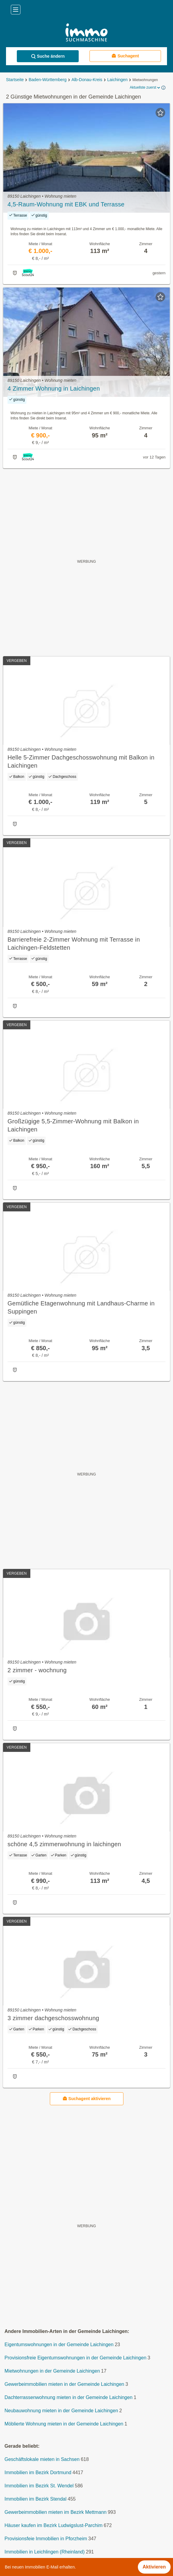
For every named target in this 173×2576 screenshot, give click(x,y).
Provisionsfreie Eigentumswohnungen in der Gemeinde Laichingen (75, 2357)
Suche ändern (48, 56)
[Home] (86, 33)
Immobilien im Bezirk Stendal (35, 2498)
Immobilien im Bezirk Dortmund (38, 2472)
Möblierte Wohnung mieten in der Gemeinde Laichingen (64, 2423)
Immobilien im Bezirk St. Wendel (39, 2485)
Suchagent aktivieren (86, 2098)
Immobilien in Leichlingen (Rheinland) (45, 2551)
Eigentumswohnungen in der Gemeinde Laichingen (59, 2344)
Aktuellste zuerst (145, 87)
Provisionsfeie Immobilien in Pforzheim (46, 2538)
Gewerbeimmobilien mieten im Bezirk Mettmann (56, 2512)
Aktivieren (154, 2566)
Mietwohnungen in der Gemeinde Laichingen (52, 2371)
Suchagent (125, 55)
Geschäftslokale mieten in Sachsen (42, 2459)
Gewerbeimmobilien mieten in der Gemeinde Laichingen (64, 2384)
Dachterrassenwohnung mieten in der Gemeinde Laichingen (68, 2397)
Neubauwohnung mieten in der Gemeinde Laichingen (61, 2410)
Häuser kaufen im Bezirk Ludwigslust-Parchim (53, 2525)
